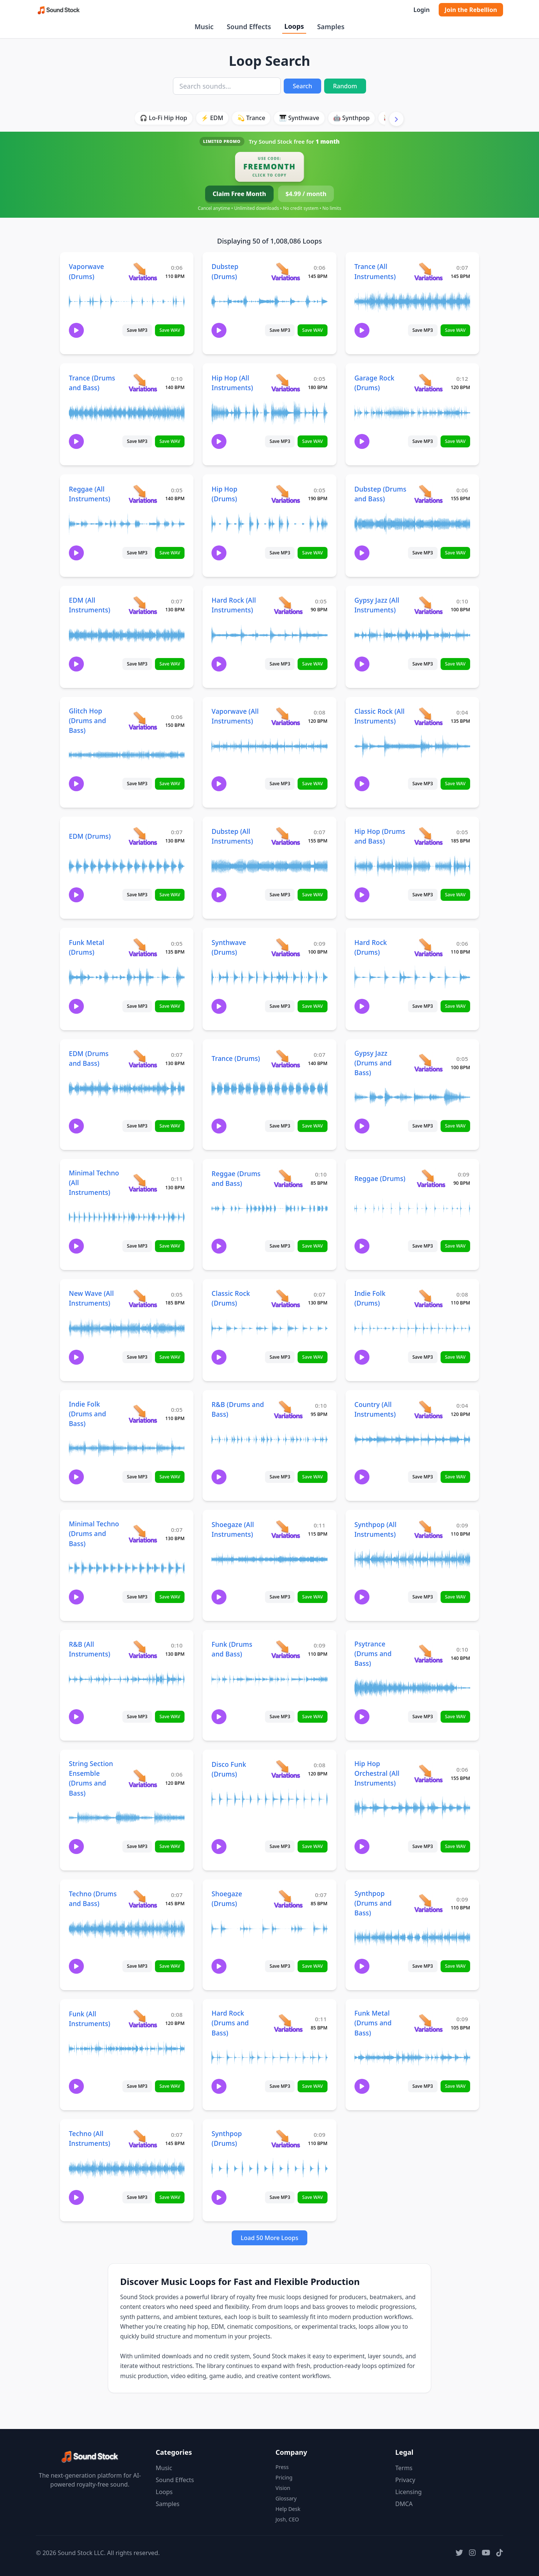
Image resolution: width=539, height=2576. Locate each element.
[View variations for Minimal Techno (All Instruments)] (143, 1182)
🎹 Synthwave (299, 118)
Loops (294, 26)
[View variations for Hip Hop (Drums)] (285, 493)
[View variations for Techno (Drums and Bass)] (143, 1898)
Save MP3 (137, 330)
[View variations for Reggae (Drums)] (431, 1178)
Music (204, 26)
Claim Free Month (239, 194)
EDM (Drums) (90, 836)
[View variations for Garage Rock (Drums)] (428, 382)
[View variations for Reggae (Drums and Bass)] (288, 1178)
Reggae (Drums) (380, 1178)
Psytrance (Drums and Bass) (373, 1653)
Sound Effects (249, 26)
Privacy (405, 2480)
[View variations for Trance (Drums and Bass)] (143, 382)
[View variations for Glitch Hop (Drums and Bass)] (143, 720)
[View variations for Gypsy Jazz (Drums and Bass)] (428, 1062)
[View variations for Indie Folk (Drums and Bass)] (143, 1413)
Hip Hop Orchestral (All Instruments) (377, 1773)
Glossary (285, 2498)
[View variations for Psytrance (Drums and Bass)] (428, 1653)
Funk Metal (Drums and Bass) (373, 2023)
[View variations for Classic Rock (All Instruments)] (428, 716)
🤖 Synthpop (351, 118)
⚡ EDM (212, 118)
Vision (282, 2487)
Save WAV (169, 330)
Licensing (408, 2492)
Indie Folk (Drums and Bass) (87, 1413)
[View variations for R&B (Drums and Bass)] (288, 1409)
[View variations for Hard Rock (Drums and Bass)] (288, 2023)
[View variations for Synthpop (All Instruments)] (428, 1529)
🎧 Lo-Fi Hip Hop (163, 118)
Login (421, 10)
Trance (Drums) (235, 1058)
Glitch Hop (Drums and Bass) (87, 720)
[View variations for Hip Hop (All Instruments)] (285, 382)
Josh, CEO (287, 2519)
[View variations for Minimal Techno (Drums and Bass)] (143, 1533)
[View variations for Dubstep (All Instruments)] (285, 836)
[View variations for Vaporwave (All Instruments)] (285, 716)
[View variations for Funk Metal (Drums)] (143, 947)
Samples (330, 26)
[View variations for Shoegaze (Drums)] (288, 1898)
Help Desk (287, 2508)
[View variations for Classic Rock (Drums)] (285, 1298)
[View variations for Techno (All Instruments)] (143, 2138)
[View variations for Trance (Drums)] (285, 1058)
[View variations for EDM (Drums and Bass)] (143, 1058)
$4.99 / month (306, 194)
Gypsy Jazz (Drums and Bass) (373, 1063)
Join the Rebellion (471, 10)
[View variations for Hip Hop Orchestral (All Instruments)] (428, 1773)
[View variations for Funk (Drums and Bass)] (285, 1649)
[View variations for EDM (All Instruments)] (143, 605)
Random (345, 86)
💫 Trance (251, 118)
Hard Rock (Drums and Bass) (230, 2023)
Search (302, 86)
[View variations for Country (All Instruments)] (428, 1409)
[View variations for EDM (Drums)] (143, 836)
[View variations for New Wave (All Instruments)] (143, 1298)
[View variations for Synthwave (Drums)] (285, 947)
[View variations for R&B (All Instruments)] (143, 1649)
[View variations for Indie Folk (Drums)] (428, 1298)
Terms (403, 2468)
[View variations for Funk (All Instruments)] (143, 2018)
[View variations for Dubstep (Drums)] (285, 271)
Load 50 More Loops (269, 2238)
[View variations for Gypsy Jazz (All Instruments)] (428, 605)
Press (282, 2467)
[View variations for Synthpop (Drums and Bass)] (428, 1903)
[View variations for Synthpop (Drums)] (285, 2138)
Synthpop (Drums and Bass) (373, 1903)
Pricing (283, 2477)
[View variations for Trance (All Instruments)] (428, 271)
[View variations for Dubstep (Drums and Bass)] (428, 493)
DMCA (404, 2504)
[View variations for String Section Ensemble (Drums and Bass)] (143, 1778)
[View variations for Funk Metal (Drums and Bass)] (428, 2023)
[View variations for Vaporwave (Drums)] (143, 271)
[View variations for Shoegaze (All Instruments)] (285, 1529)
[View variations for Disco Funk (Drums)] (285, 1769)
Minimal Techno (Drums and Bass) (94, 1533)
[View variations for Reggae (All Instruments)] (143, 493)
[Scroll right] (396, 119)
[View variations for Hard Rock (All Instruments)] (288, 605)
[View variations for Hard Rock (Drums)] (428, 947)
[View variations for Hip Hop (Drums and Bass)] (428, 836)
